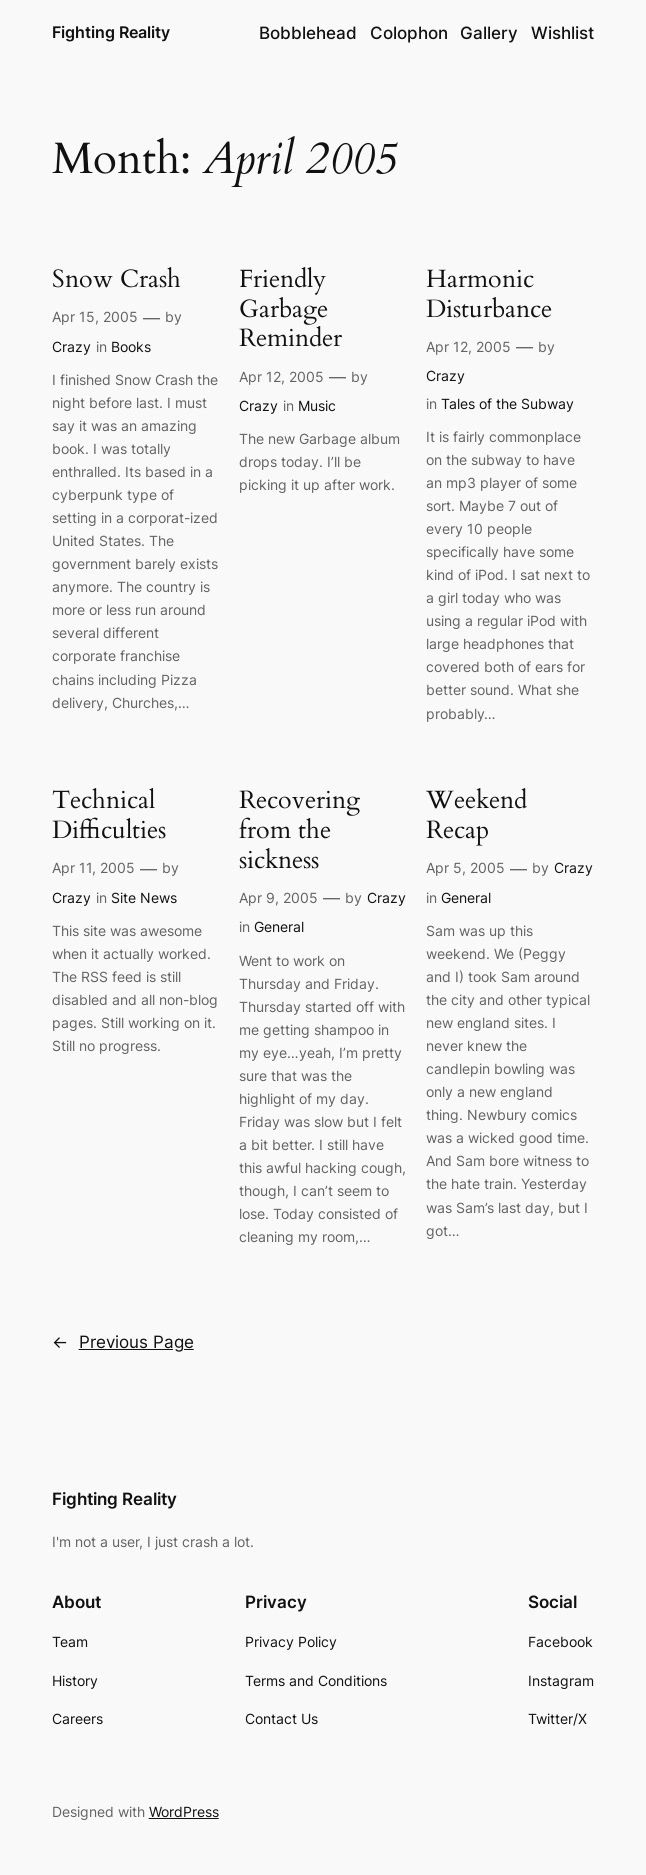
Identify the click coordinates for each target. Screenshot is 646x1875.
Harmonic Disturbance (489, 294)
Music (317, 405)
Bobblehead (308, 33)
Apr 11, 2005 (93, 867)
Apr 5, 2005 (465, 867)
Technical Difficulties (109, 815)
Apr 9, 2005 (278, 897)
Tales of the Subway (507, 403)
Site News (144, 897)
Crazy (71, 346)
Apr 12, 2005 (281, 376)
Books (131, 346)
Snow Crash (116, 280)
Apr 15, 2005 (95, 316)
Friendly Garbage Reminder (290, 309)
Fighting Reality (111, 32)
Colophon (409, 33)
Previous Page (123, 1342)
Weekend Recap (476, 815)
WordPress (184, 1811)
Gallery (489, 33)
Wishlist (562, 33)
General (279, 926)
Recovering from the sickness (299, 830)
